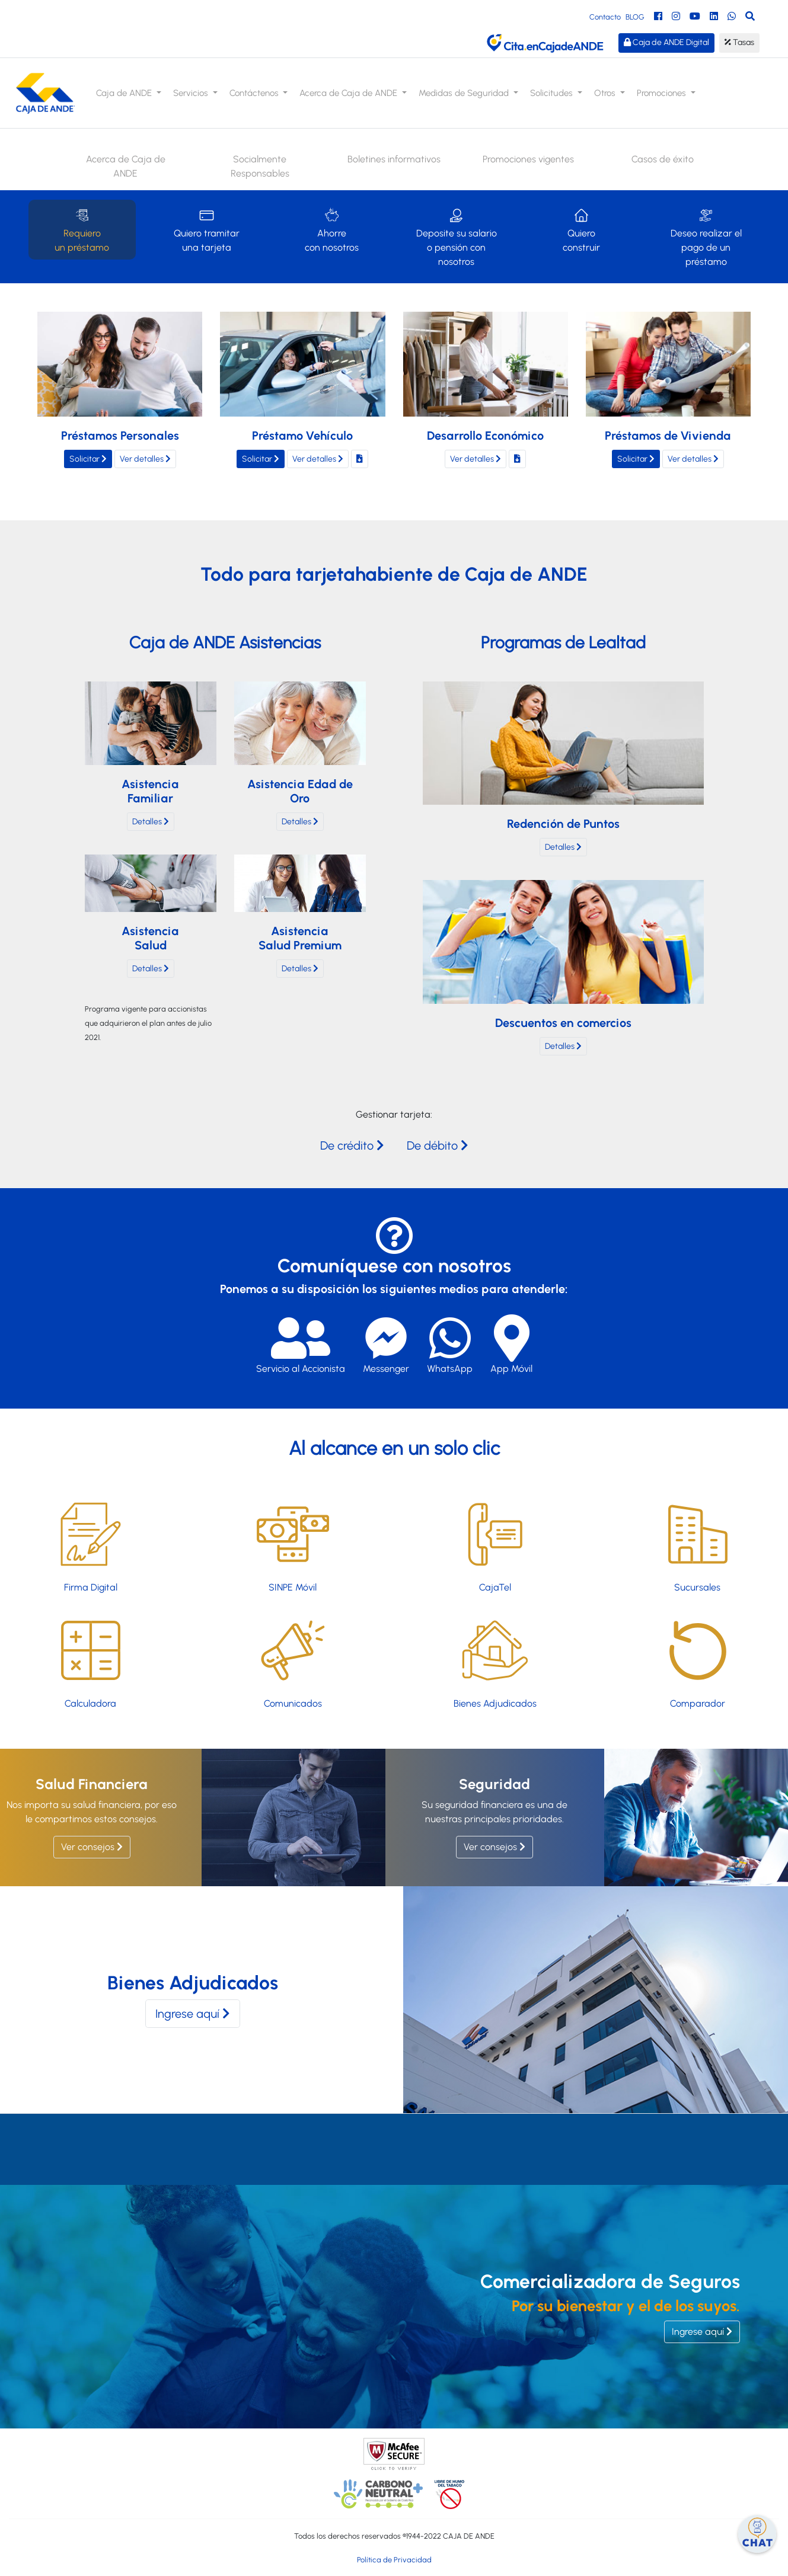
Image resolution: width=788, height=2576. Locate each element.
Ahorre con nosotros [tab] (332, 228)
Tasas (739, 42)
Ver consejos (92, 1846)
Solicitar (88, 459)
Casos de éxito (662, 159)
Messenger (386, 1344)
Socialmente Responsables (260, 166)
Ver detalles (145, 459)
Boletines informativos (394, 159)
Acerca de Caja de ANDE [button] (349, 93)
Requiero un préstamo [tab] (82, 228)
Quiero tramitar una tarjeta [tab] (207, 228)
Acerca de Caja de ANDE (125, 166)
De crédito (352, 1145)
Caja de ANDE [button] (125, 93)
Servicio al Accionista (300, 1344)
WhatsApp (450, 1344)
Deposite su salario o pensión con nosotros (456, 235)
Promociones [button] (662, 93)
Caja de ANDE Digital (666, 42)
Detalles (150, 829)
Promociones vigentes (528, 159)
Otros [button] (606, 93)
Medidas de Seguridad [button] (465, 93)
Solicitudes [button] (552, 93)
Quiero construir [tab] (581, 228)
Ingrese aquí (192, 2014)
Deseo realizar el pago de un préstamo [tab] (706, 235)
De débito (437, 1145)
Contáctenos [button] (255, 93)
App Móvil (511, 1344)
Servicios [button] (191, 93)
